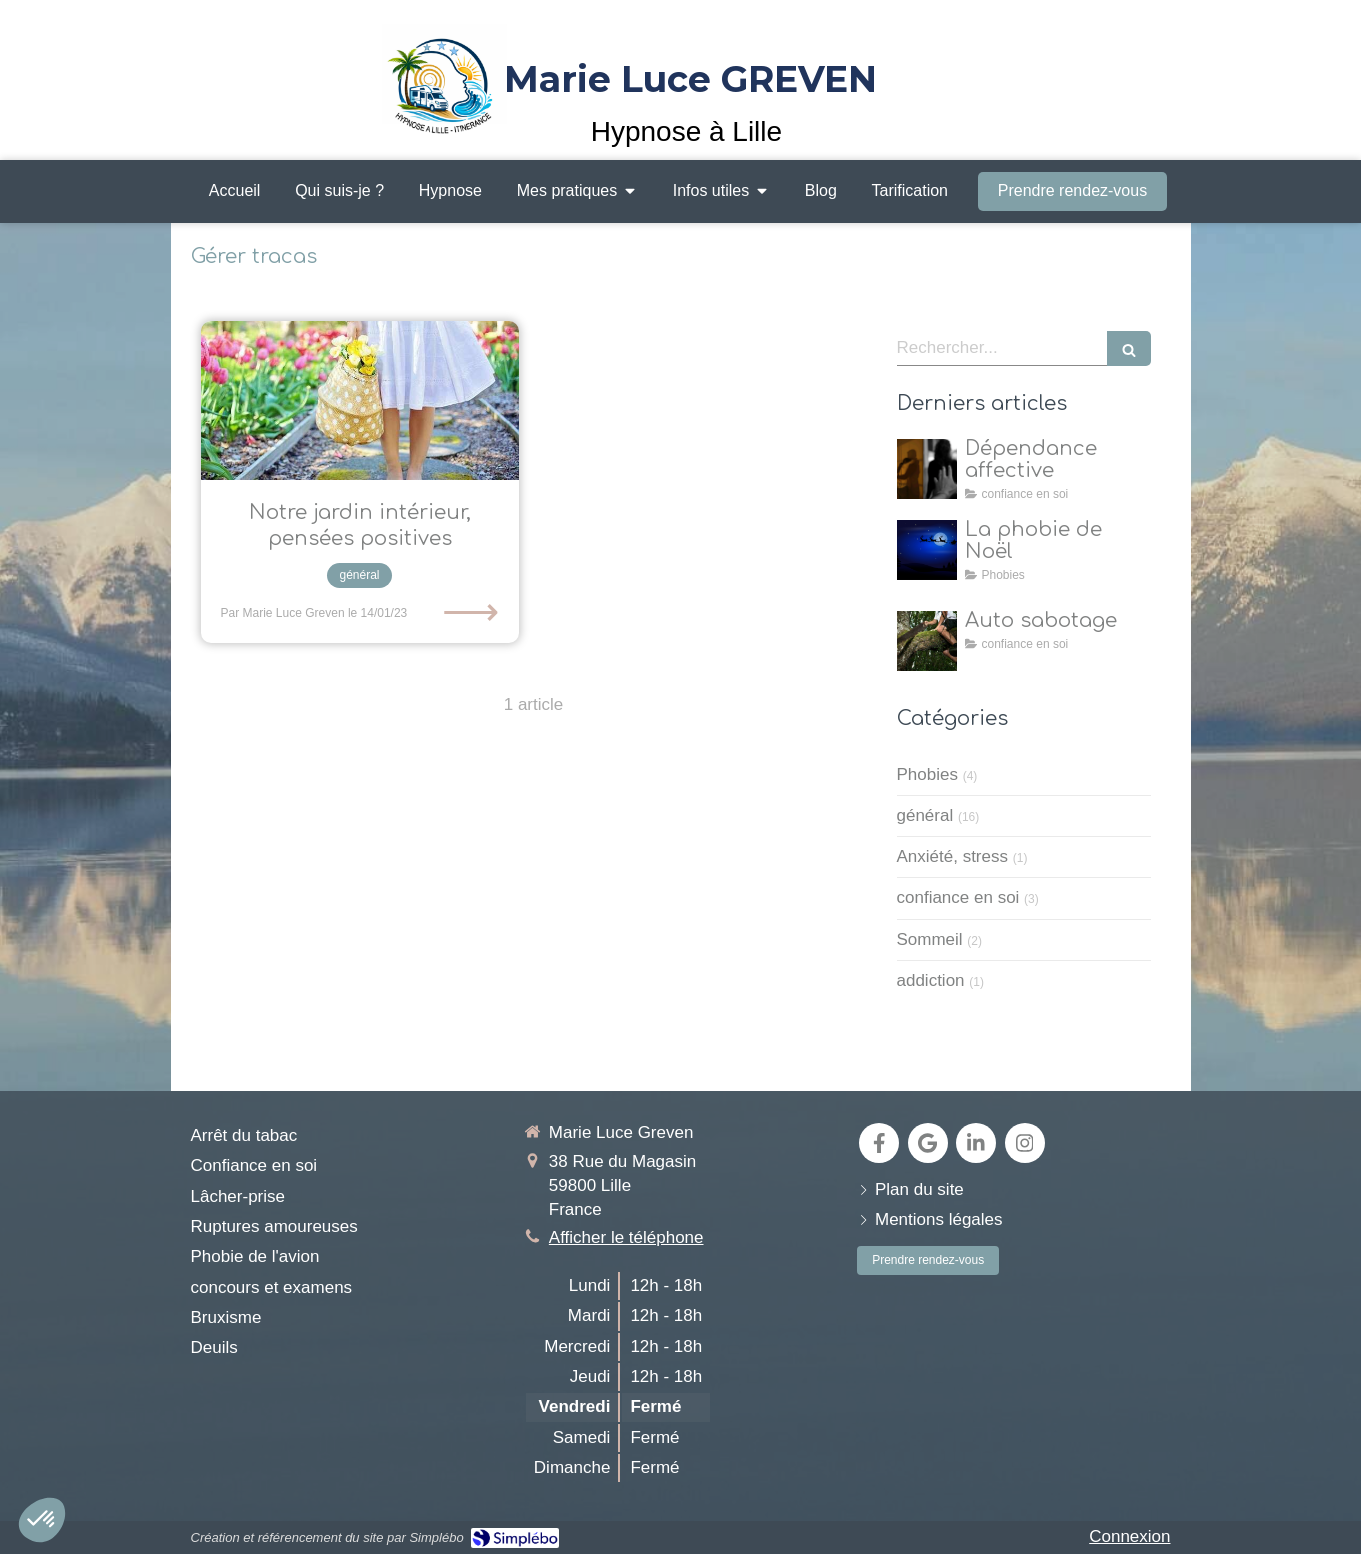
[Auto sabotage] (927, 641)
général (925, 815)
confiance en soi (958, 897)
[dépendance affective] (927, 469)
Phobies (927, 774)
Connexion (1129, 1536)
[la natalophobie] (927, 550)
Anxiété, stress (953, 856)
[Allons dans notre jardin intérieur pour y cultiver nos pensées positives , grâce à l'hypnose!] (360, 400)
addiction (931, 980)
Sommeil (930, 939)
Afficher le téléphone (626, 1237)
